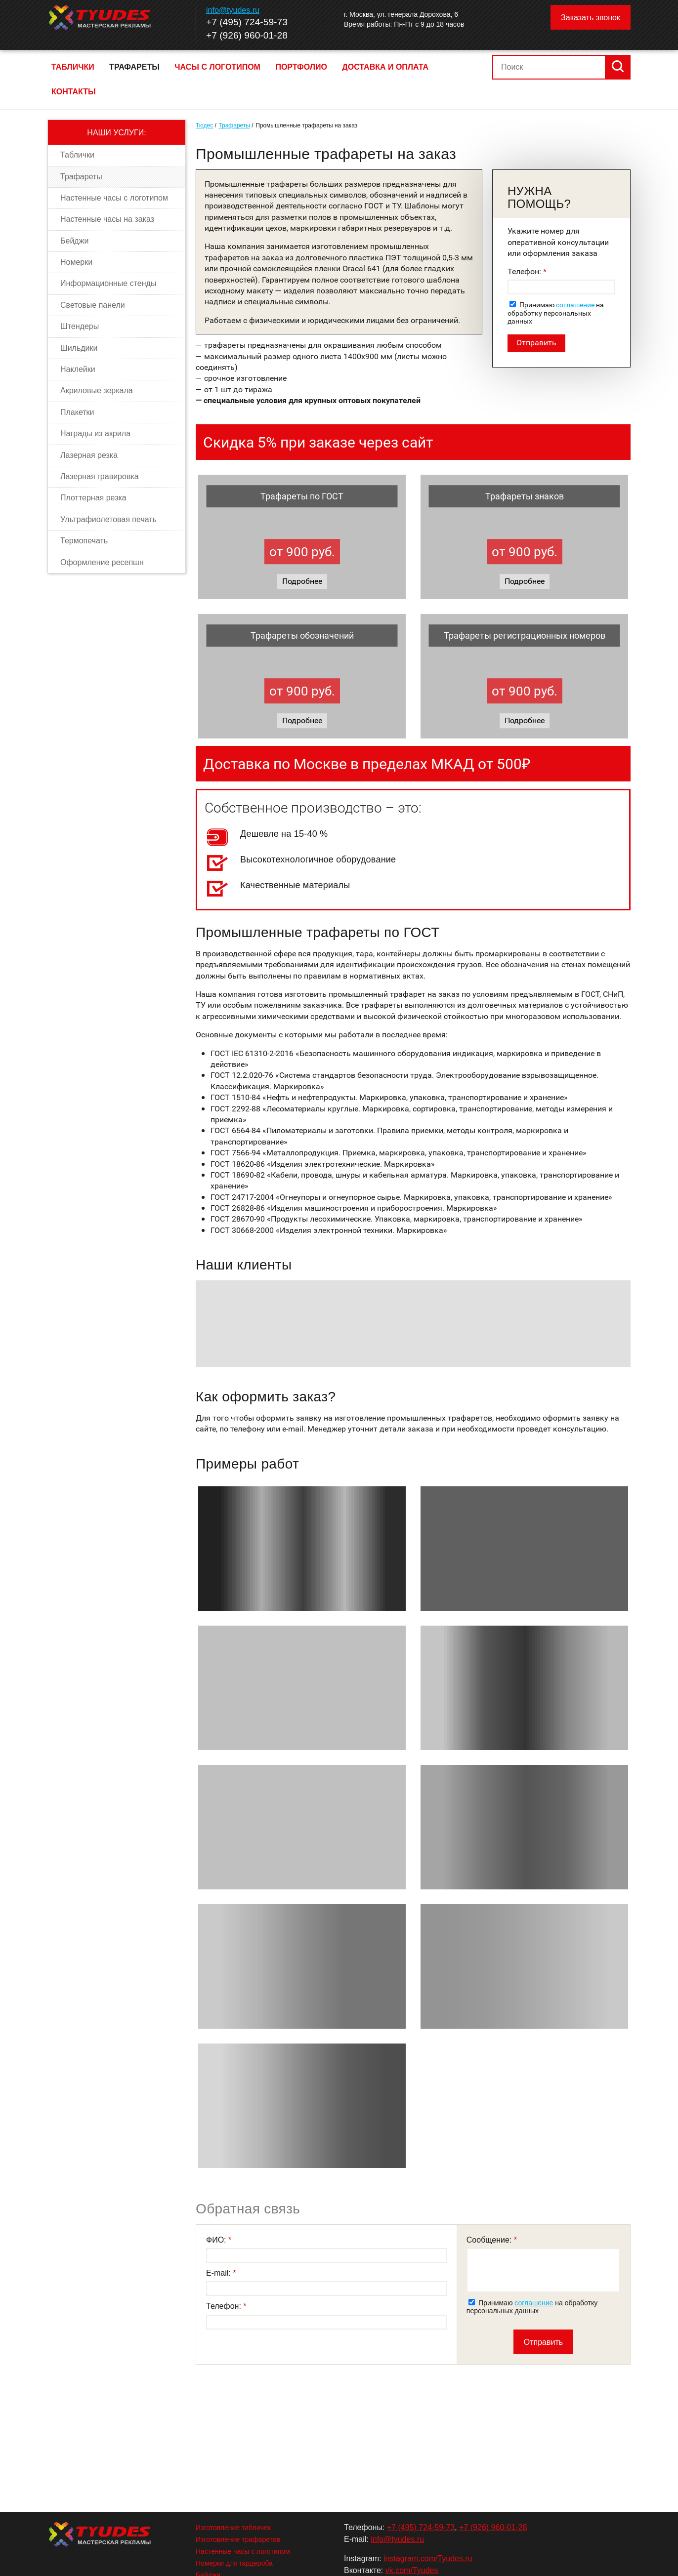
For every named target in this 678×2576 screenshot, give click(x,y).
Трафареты (134, 67)
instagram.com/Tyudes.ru (427, 2558)
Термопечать (84, 540)
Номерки (76, 262)
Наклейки (77, 369)
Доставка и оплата (385, 67)
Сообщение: (490, 2240)
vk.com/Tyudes (411, 2570)
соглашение (575, 304)
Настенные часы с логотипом (114, 198)
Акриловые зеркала (96, 390)
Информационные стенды (108, 283)
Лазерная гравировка (99, 476)
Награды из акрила (95, 433)
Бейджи (74, 241)
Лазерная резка (89, 455)
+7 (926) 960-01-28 (247, 35)
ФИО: (217, 2240)
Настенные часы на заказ (107, 219)
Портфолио (301, 67)
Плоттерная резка (93, 497)
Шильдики (78, 348)
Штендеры (79, 326)
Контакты (73, 91)
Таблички (72, 67)
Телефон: (525, 271)
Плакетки (77, 412)
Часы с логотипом (217, 67)
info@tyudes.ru (232, 10)
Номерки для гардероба (234, 2563)
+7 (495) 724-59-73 (247, 22)
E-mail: (219, 2273)
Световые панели (92, 305)
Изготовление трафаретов (238, 2539)
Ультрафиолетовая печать (108, 519)
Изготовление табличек (233, 2528)
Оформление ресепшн (102, 562)
